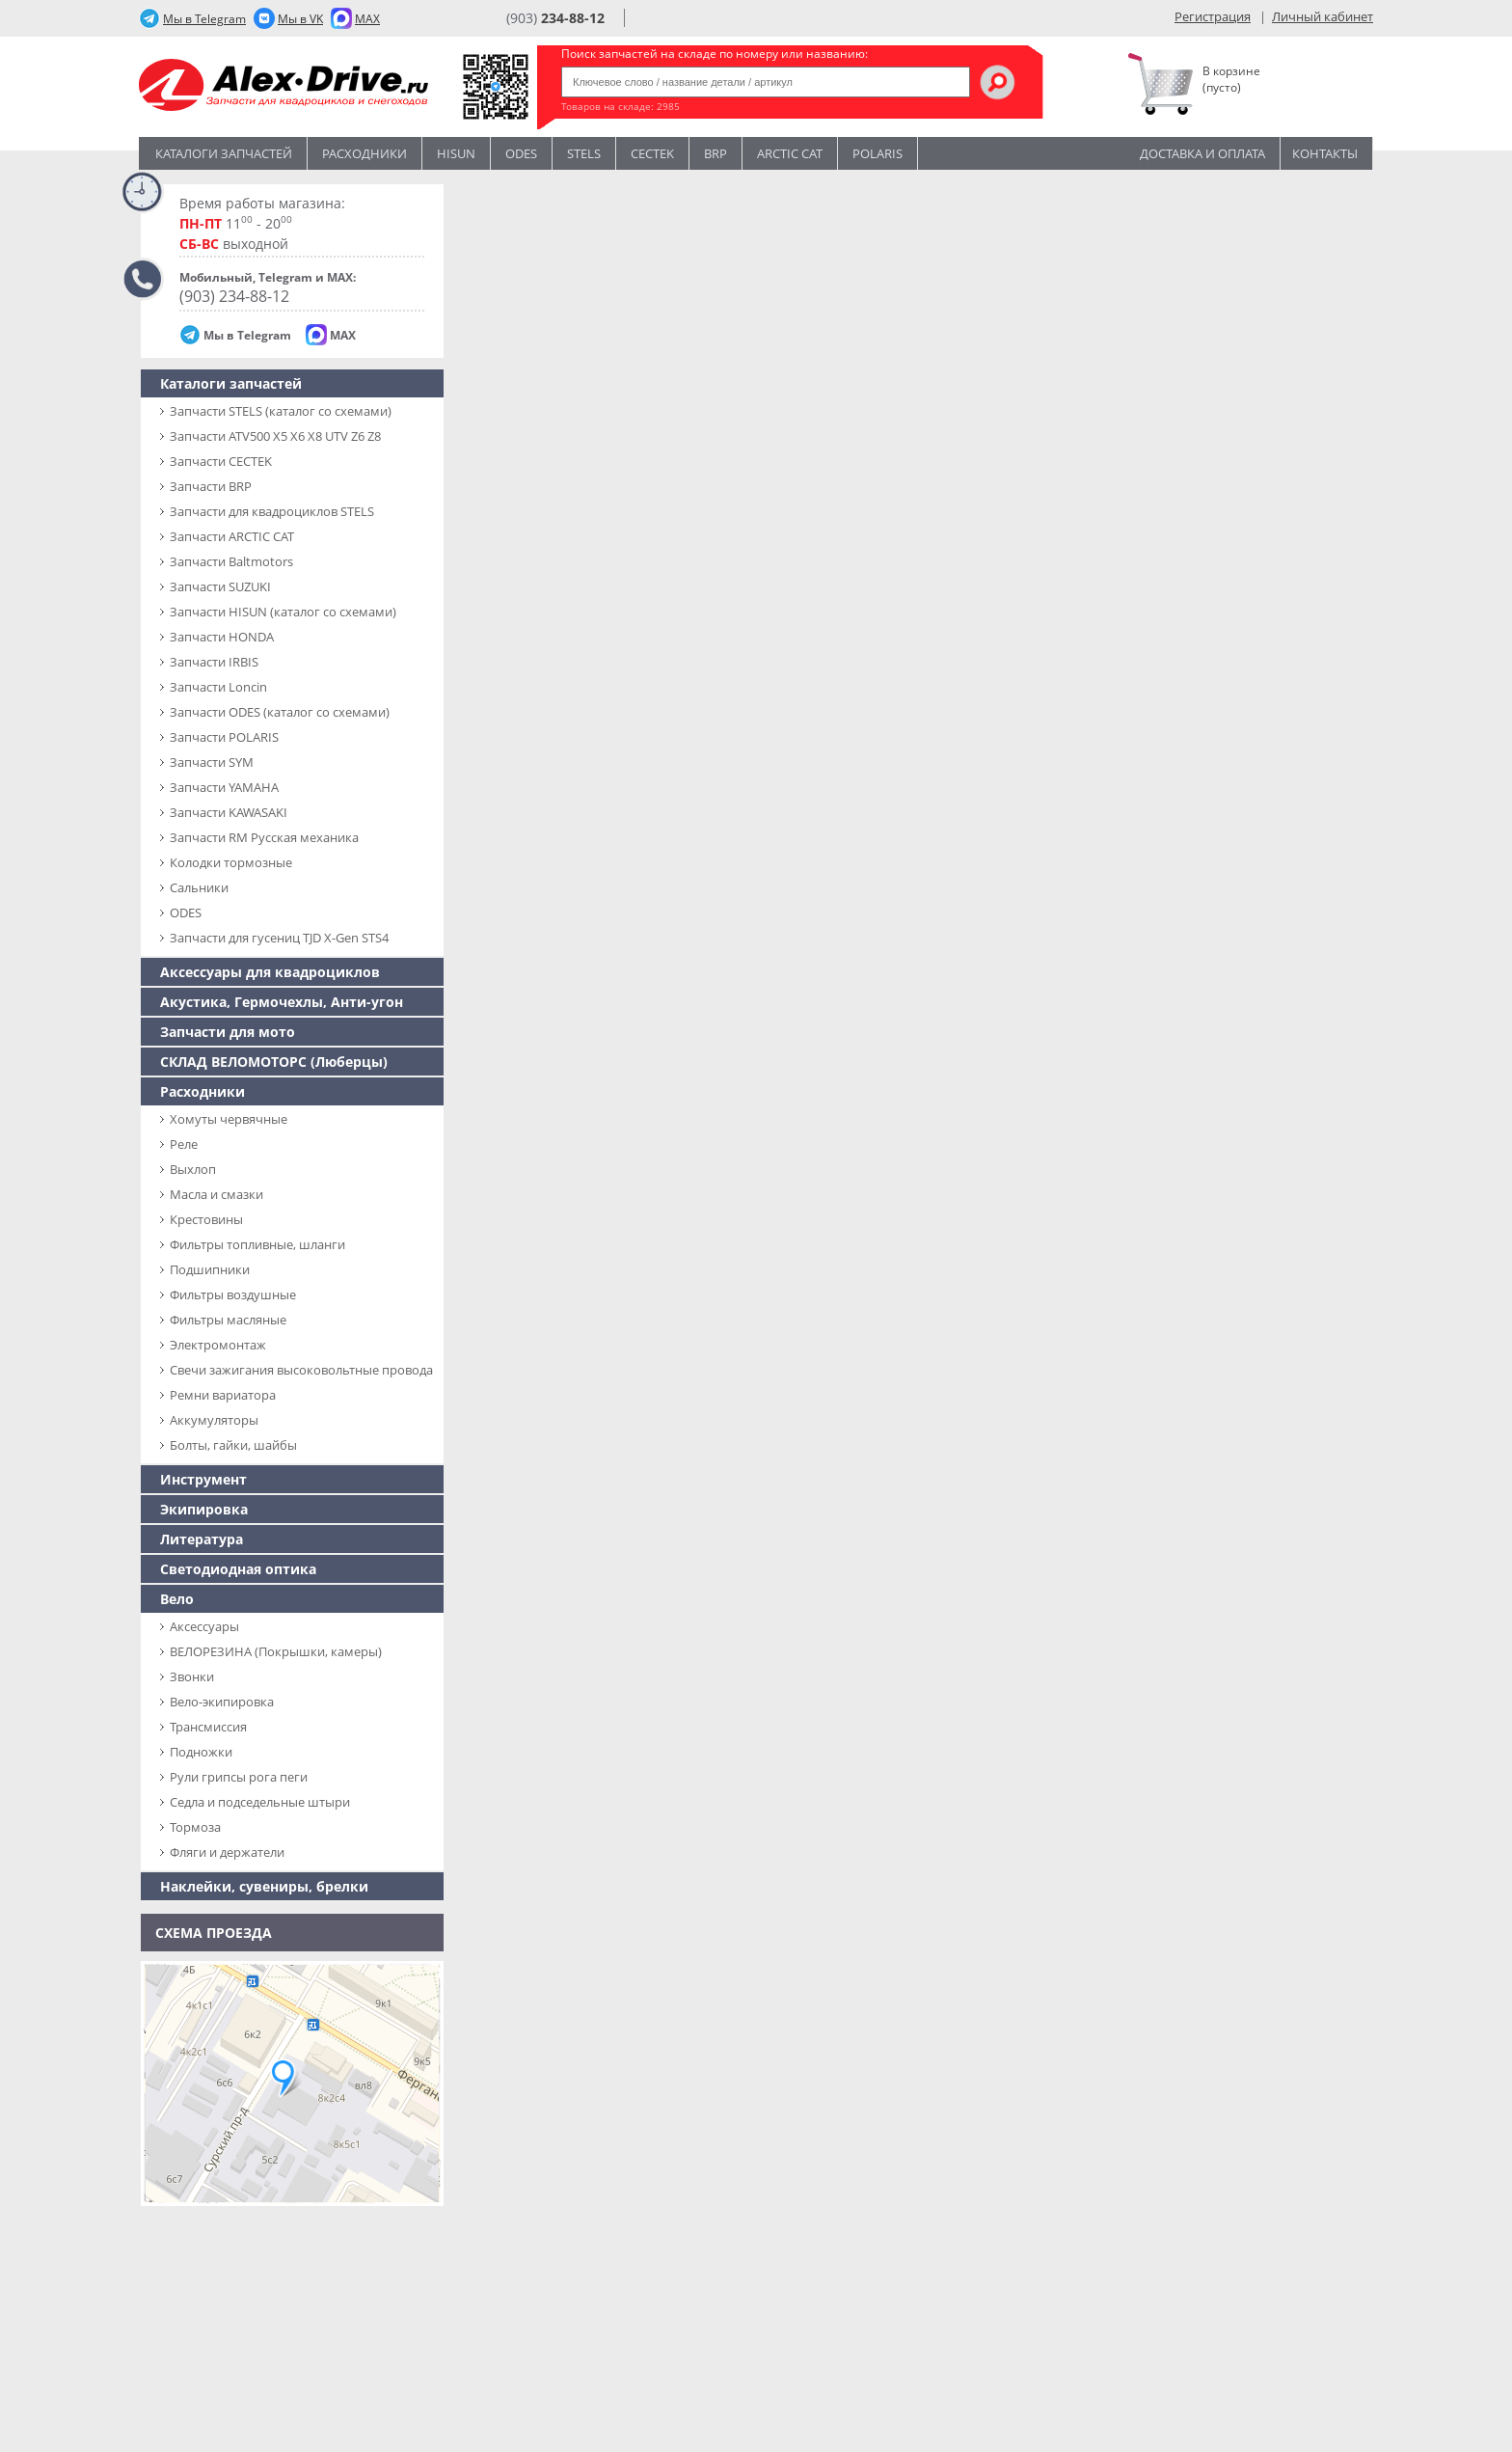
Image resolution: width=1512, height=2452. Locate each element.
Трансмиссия (208, 1726)
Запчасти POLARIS (224, 737)
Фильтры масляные (228, 1319)
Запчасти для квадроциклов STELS (272, 511)
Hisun (456, 153)
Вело (177, 1599)
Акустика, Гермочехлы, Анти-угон (281, 1002)
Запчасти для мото (227, 1031)
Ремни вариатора (223, 1394)
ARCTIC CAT (790, 153)
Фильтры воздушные (233, 1294)
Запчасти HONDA (222, 636)
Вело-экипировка (222, 1701)
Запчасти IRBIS (214, 661)
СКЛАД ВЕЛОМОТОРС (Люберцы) (274, 1061)
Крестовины (206, 1219)
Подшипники (210, 1269)
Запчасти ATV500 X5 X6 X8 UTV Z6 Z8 (275, 436)
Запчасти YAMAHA (224, 787)
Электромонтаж (218, 1344)
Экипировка (204, 1509)
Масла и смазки (216, 1194)
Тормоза (195, 1827)
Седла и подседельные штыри (260, 1802)
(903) (555, 18)
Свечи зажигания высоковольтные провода (301, 1369)
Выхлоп (193, 1169)
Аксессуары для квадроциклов (270, 972)
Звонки (192, 1676)
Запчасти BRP (211, 486)
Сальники (199, 887)
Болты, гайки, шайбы (233, 1445)
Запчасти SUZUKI (220, 586)
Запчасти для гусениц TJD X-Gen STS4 (279, 937)
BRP (715, 153)
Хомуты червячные (228, 1119)
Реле (184, 1144)
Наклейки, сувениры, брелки (264, 1886)
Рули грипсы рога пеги (239, 1776)
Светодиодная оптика (238, 1569)
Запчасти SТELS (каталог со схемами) (281, 411)
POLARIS (877, 153)
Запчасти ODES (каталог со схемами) (280, 712)
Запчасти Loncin (218, 686)
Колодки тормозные (231, 862)
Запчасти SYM (212, 762)
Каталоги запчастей (223, 153)
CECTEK (652, 153)
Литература (201, 1539)
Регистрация (1212, 16)
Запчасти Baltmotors (231, 561)
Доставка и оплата (1202, 153)
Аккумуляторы (214, 1420)
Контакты (1325, 153)
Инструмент (203, 1479)
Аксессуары (204, 1626)
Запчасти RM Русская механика (264, 837)
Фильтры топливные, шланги (257, 1244)
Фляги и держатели (227, 1852)
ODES (186, 912)
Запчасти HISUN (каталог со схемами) (283, 611)
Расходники (364, 153)
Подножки (201, 1751)
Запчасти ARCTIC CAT (232, 536)
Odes (521, 153)
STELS (584, 153)
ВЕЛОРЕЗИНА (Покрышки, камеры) (276, 1651)
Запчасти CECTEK (221, 461)
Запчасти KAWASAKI (228, 812)
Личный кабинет (1322, 16)
